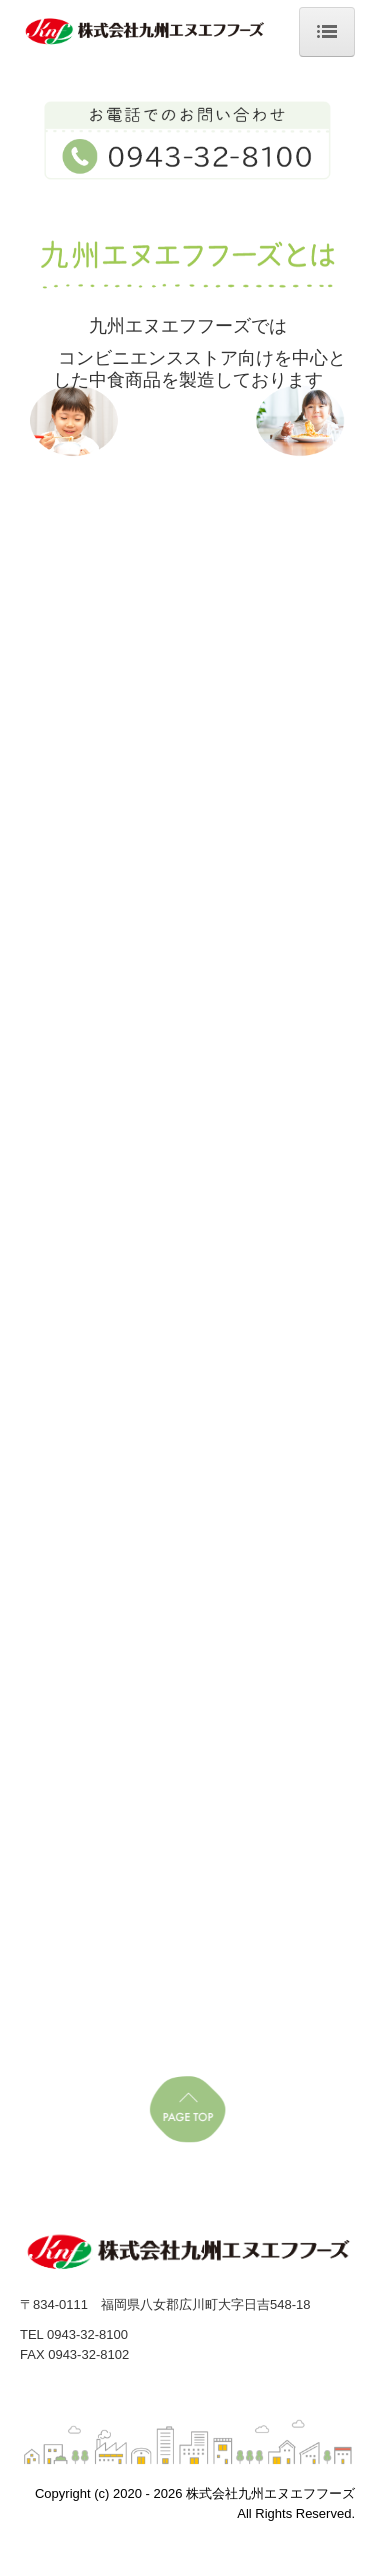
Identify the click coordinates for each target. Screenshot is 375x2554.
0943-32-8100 (87, 2334)
